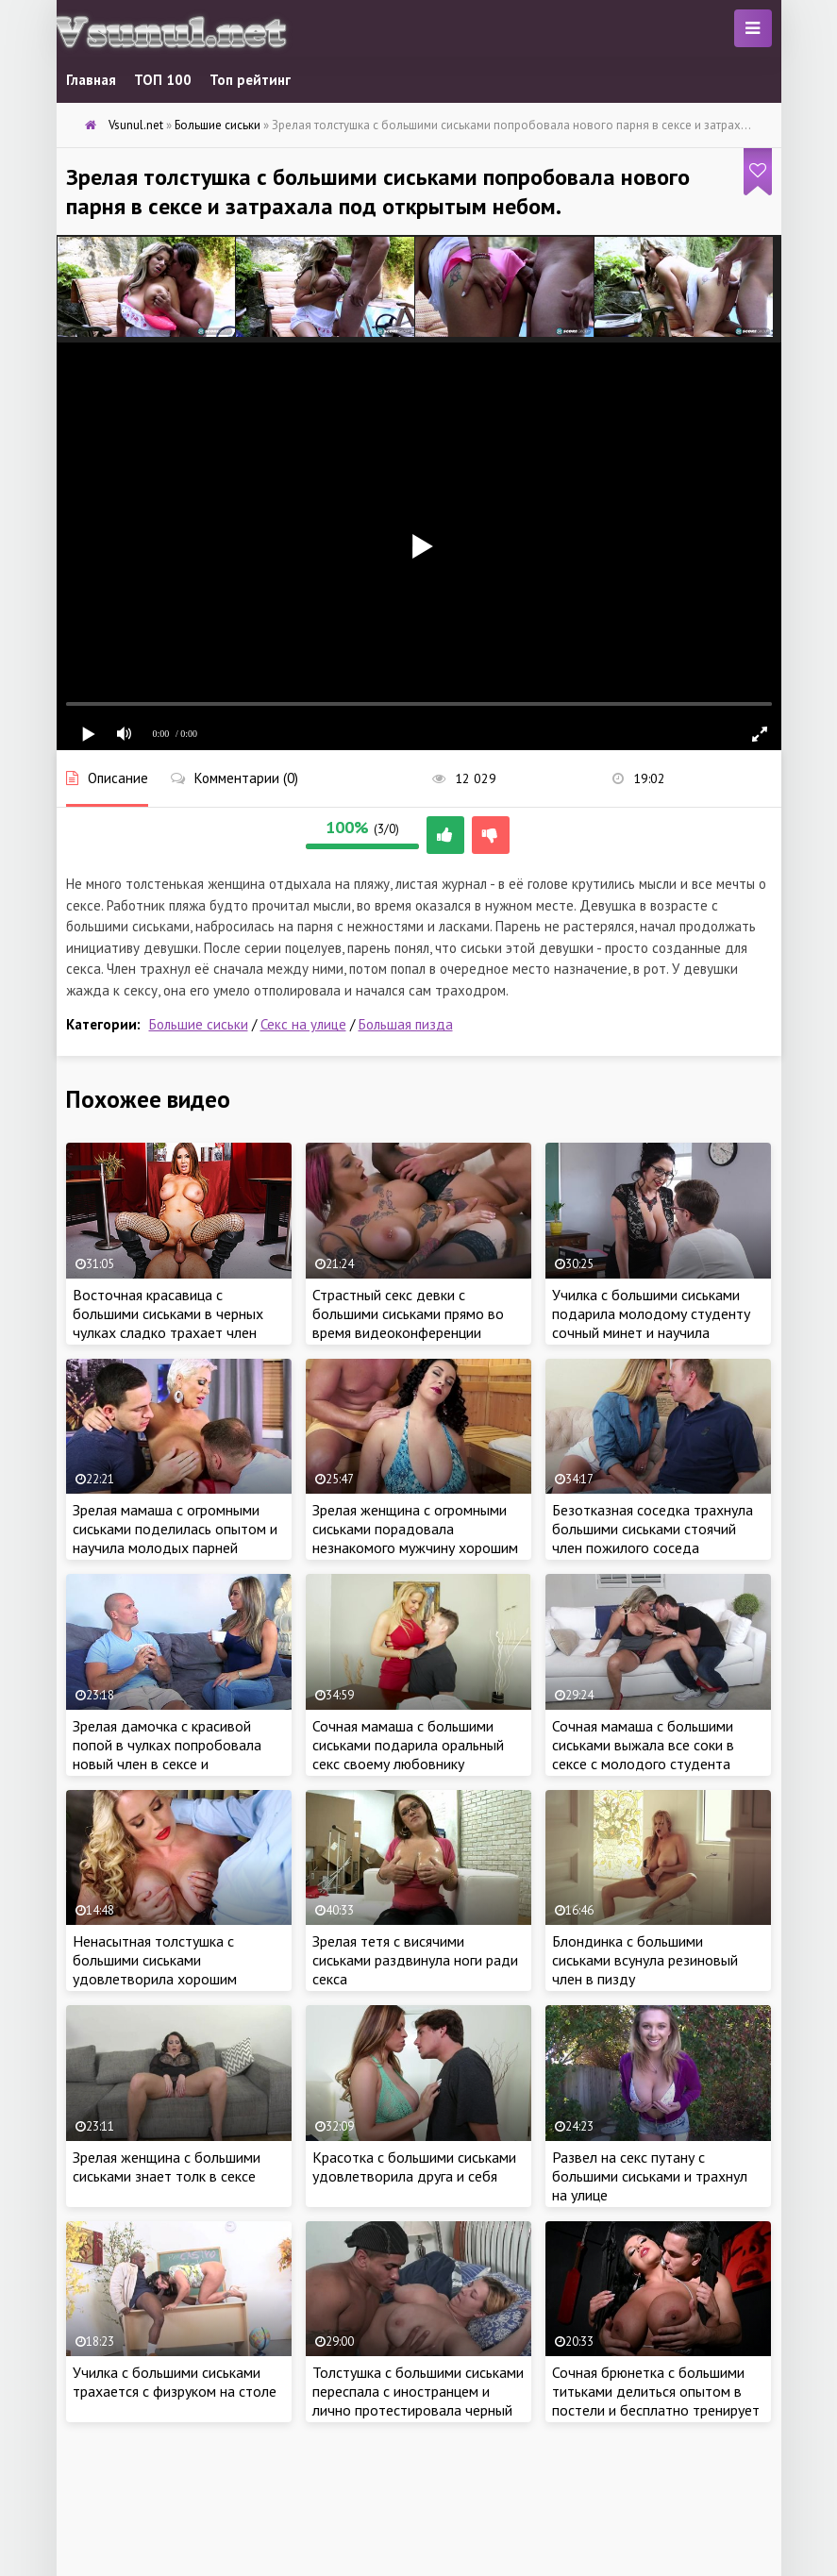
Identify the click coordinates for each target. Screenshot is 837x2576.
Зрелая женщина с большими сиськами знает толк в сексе (166, 2166)
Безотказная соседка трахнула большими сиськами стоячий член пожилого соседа (652, 1528)
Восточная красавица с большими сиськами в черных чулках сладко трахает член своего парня (168, 1323)
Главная (91, 80)
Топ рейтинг (250, 80)
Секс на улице (303, 1024)
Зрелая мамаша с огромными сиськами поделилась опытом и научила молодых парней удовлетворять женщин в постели (175, 1547)
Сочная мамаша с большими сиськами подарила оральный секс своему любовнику (408, 1744)
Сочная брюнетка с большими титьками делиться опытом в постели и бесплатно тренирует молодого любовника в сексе (656, 2400)
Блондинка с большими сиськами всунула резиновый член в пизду (645, 1960)
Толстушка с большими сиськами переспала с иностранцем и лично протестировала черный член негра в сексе (418, 2400)
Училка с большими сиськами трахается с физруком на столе (174, 2381)
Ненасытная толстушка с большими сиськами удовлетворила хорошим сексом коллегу (155, 1969)
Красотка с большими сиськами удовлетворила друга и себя (414, 2166)
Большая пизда (406, 1024)
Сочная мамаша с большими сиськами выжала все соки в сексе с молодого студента (643, 1744)
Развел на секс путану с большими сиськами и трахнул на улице (649, 2176)
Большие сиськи (198, 1024)
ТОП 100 (163, 80)
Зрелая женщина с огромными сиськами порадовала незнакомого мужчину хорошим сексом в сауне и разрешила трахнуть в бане (415, 1547)
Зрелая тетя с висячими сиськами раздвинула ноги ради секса (415, 1960)
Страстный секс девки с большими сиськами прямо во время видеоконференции (408, 1313)
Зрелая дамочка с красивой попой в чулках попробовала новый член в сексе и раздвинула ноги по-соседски (169, 1754)
